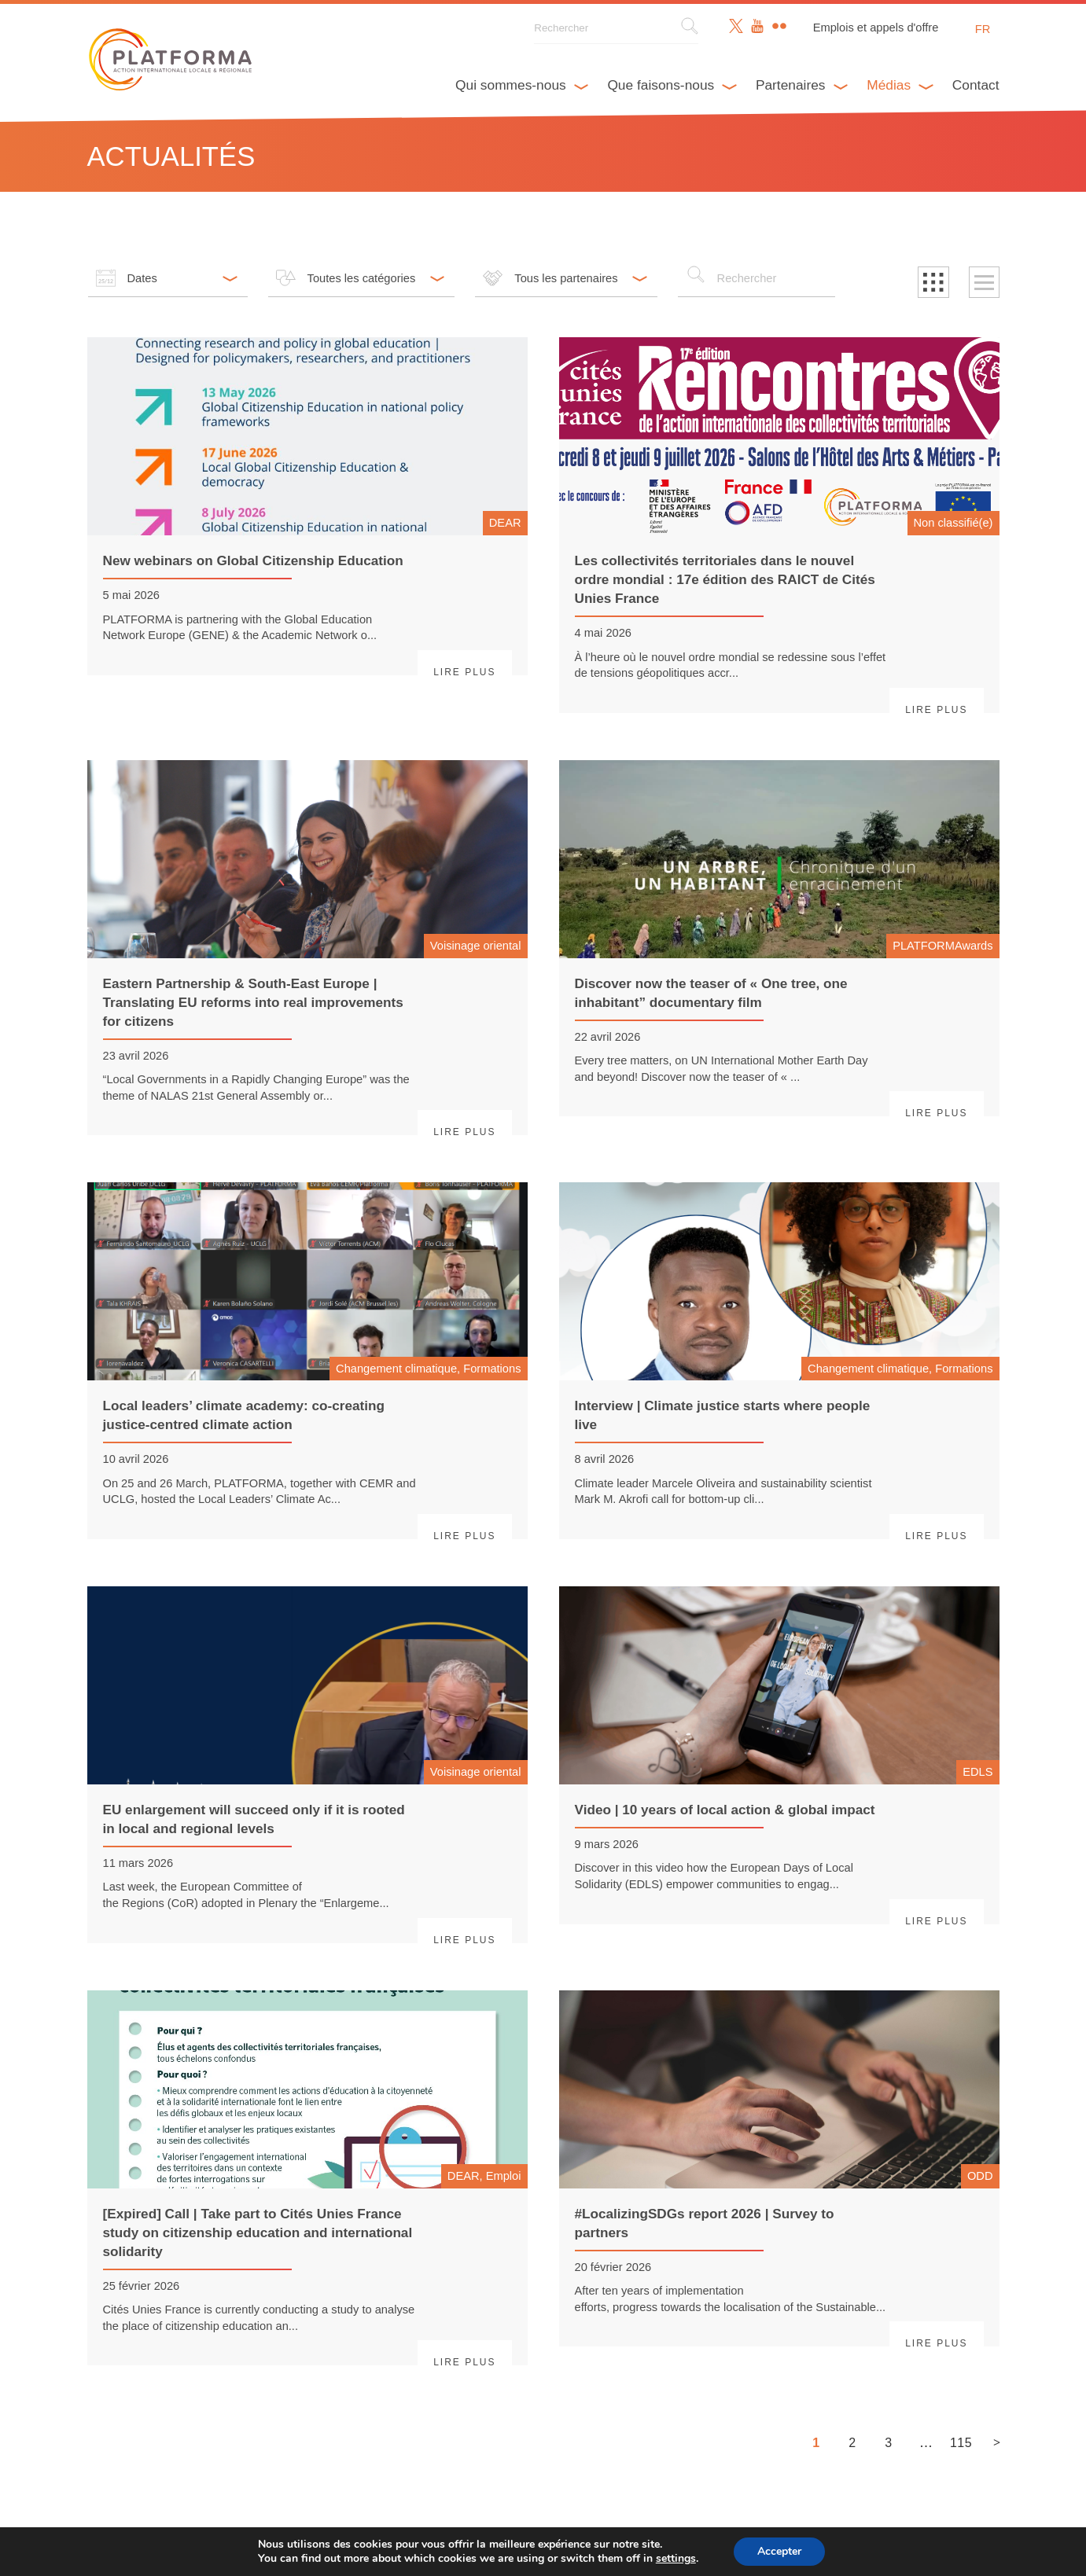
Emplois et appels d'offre (876, 27)
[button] (933, 282)
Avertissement (418, 2551)
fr (983, 29)
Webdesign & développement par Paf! (608, 2551)
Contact (975, 85)
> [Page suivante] (996, 2442)
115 (960, 2442)
